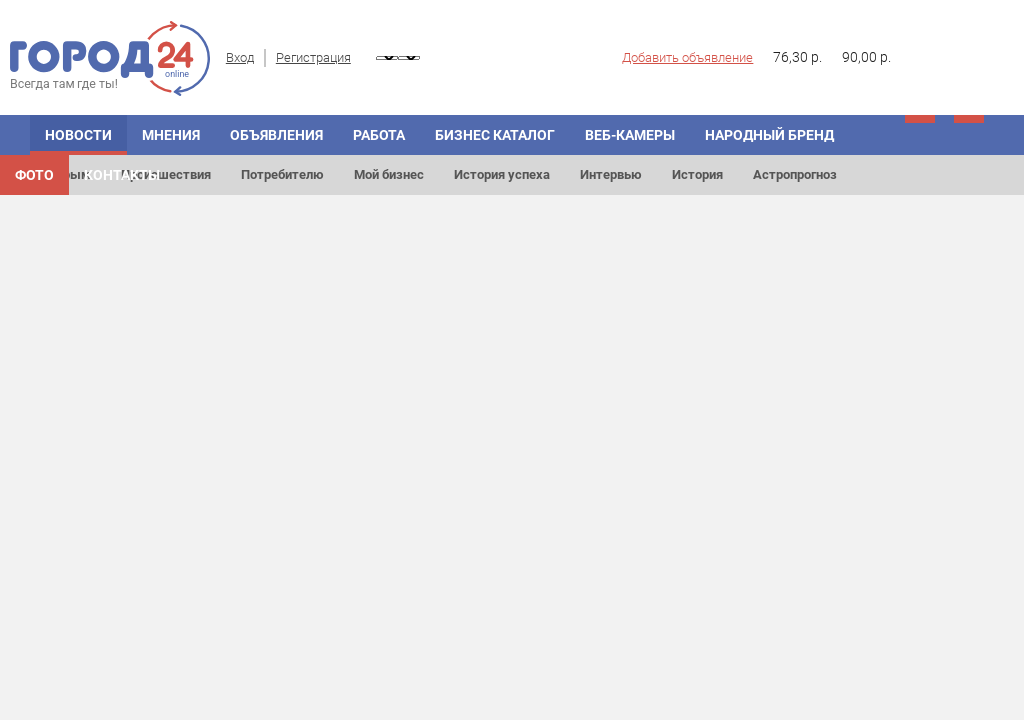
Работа (379, 135)
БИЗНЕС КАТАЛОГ (495, 135)
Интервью (611, 174)
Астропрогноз (795, 174)
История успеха (502, 174)
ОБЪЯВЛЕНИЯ (276, 135)
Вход (240, 57)
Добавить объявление (687, 57)
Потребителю (282, 174)
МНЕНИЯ (171, 135)
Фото (34, 175)
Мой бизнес (389, 174)
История (697, 174)
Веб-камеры (630, 135)
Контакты (122, 175)
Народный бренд (769, 135)
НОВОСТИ (78, 135)
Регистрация (313, 57)
